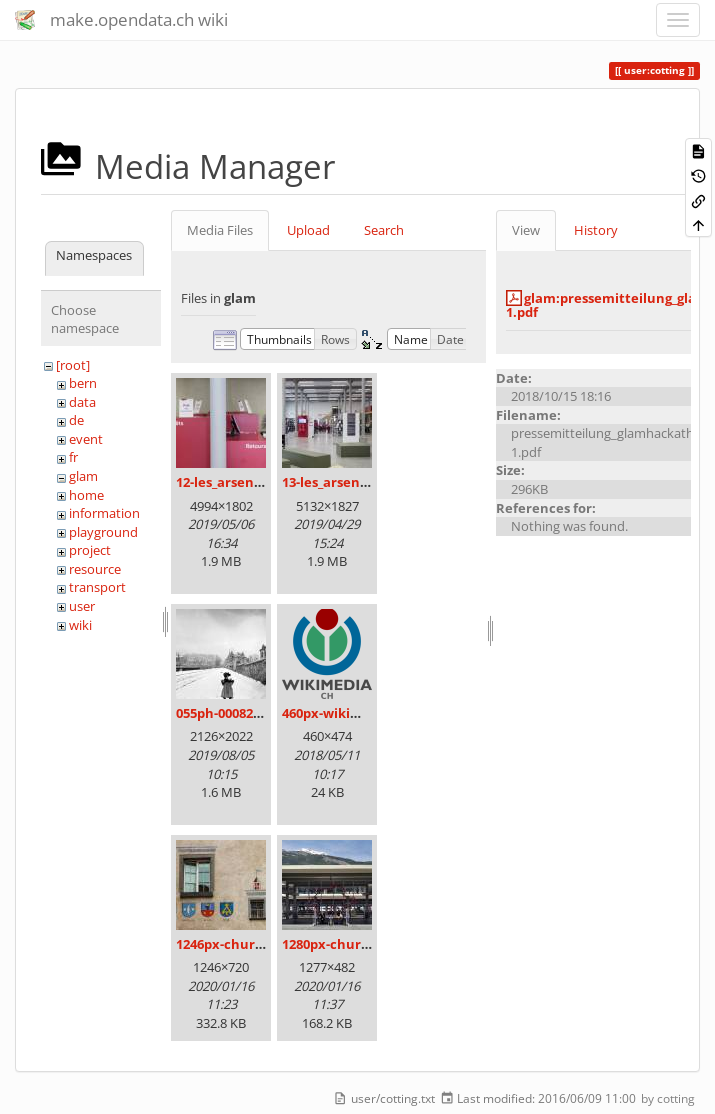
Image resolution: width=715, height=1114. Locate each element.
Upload (308, 230)
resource (95, 569)
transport (97, 587)
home (86, 495)
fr (73, 457)
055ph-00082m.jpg (232, 713)
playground (103, 532)
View (526, 230)
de (76, 420)
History (596, 230)
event (86, 439)
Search (384, 230)
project (90, 550)
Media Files (220, 230)
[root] (73, 365)
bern (83, 383)
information (104, 513)
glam (83, 476)
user (82, 606)
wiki (80, 625)
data (82, 402)
